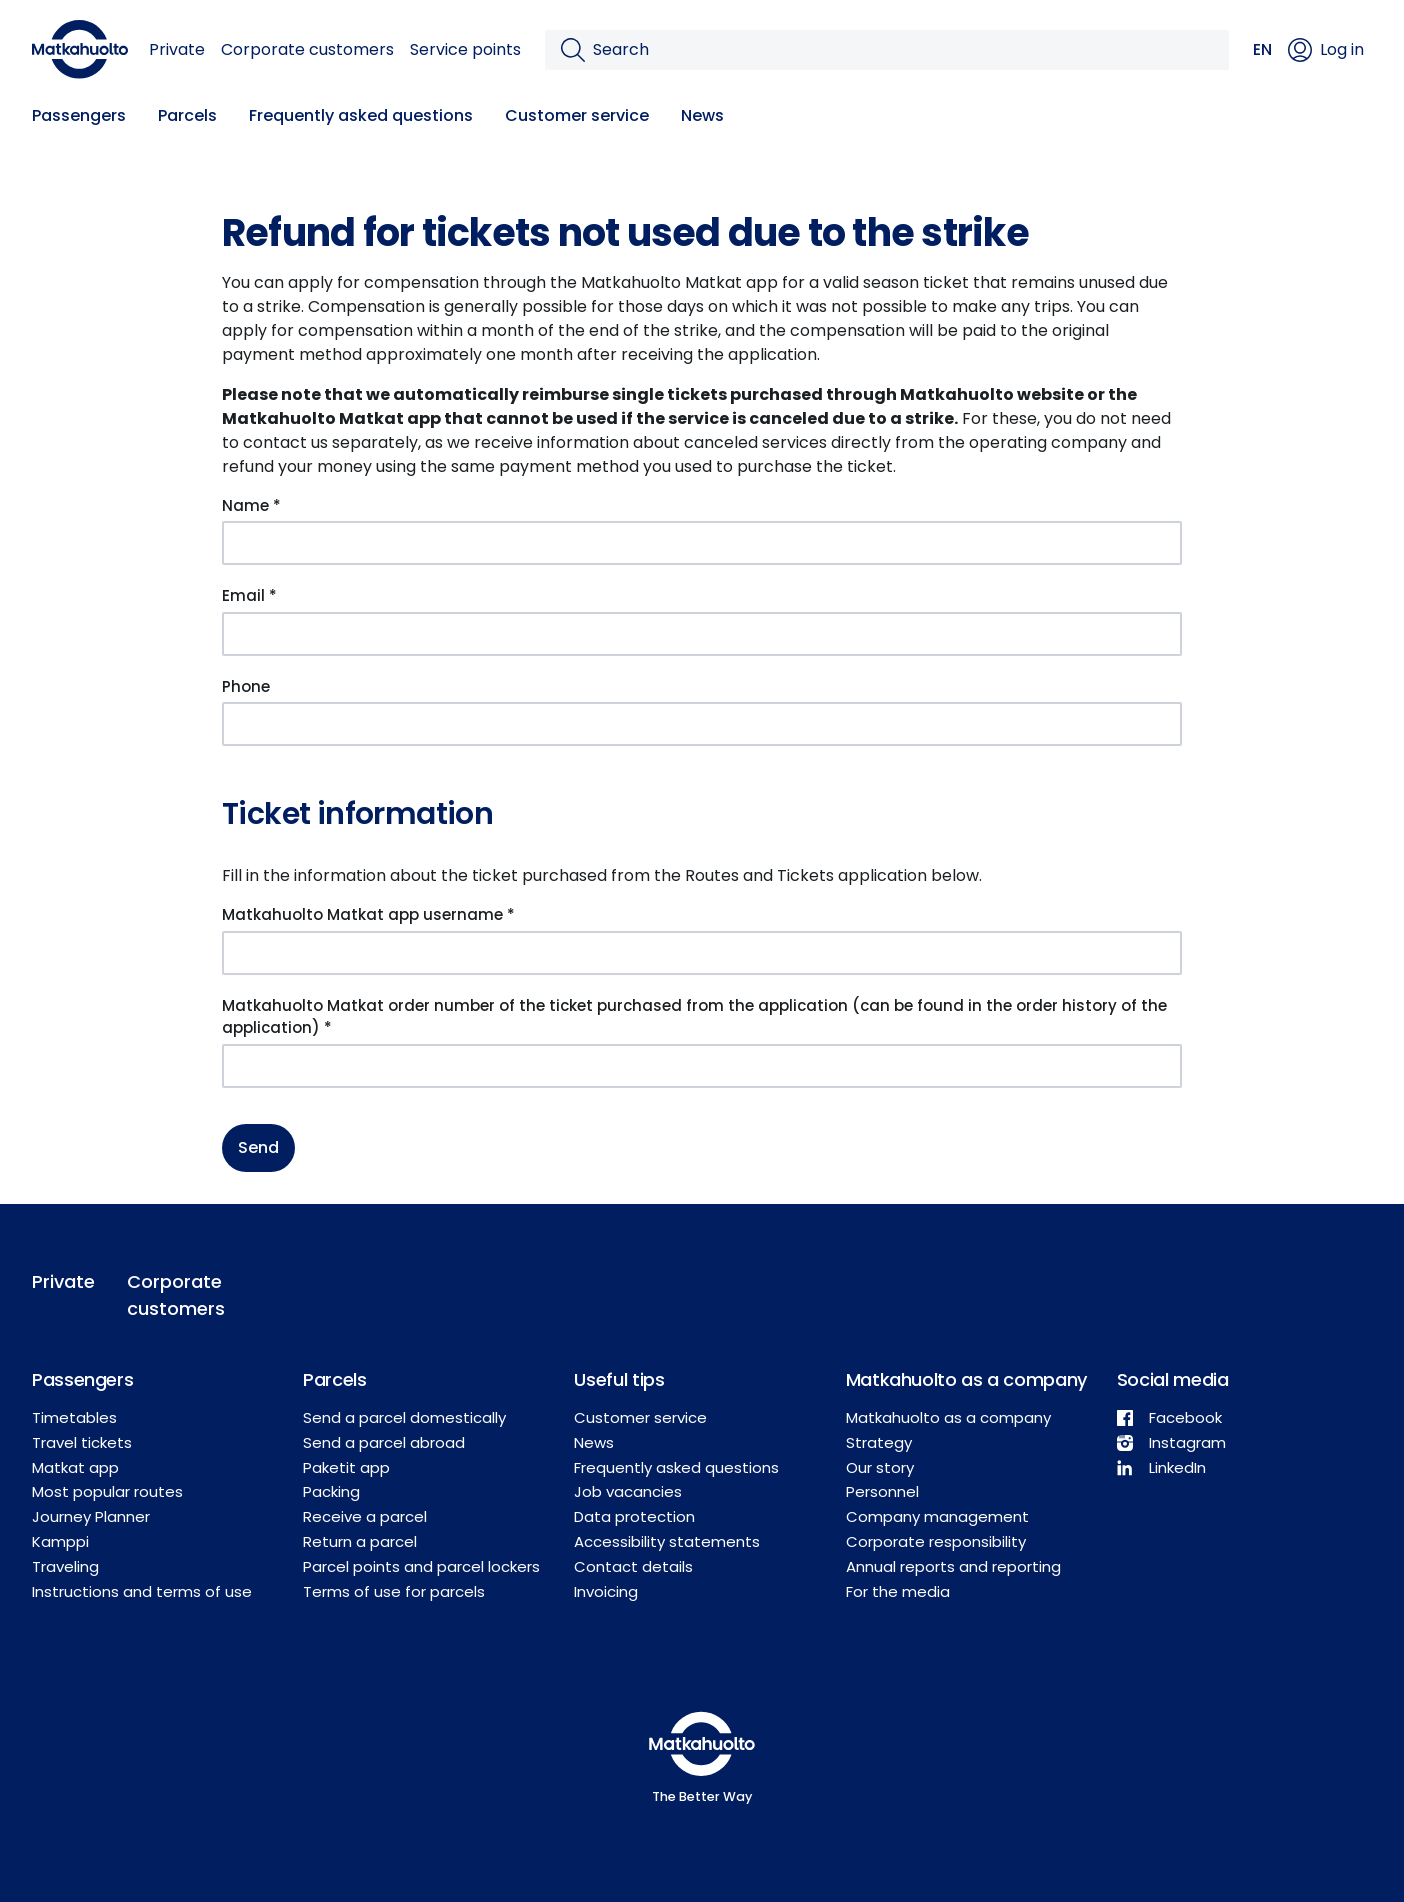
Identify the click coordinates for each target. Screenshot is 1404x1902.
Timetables (74, 1417)
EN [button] (1262, 49)
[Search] (903, 50)
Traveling (65, 1566)
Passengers (79, 115)
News (702, 115)
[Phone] (702, 724)
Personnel (882, 1491)
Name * (251, 505)
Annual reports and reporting (953, 1566)
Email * (249, 595)
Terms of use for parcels (394, 1591)
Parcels (187, 115)
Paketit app (346, 1467)
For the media (898, 1591)
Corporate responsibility (936, 1541)
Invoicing (606, 1591)
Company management (937, 1516)
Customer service (577, 115)
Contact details (633, 1566)
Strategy (879, 1442)
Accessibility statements (667, 1541)
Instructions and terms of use (142, 1591)
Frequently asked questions (361, 115)
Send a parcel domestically (404, 1417)
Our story (880, 1467)
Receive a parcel (365, 1516)
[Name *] (702, 543)
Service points (465, 49)
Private (177, 49)
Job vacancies (628, 1491)
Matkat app (75, 1467)
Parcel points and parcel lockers (421, 1566)
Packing (331, 1491)
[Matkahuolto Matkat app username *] (702, 953)
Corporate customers (307, 49)
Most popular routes (107, 1491)
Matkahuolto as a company (948, 1417)
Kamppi (60, 1541)
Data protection (634, 1516)
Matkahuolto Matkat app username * (368, 914)
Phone (246, 686)
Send (258, 1147)
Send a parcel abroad (384, 1442)
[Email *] (702, 634)
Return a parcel (360, 1541)
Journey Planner (91, 1516)
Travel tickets (82, 1442)
